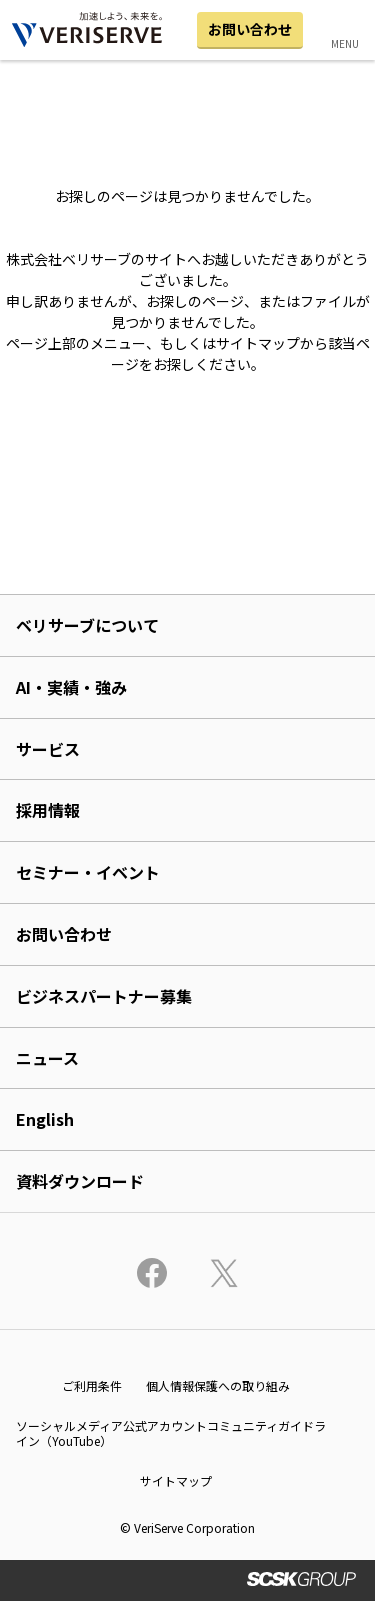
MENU (345, 43)
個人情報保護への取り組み (218, 1385)
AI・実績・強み (71, 687)
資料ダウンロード (80, 1181)
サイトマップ (176, 1480)
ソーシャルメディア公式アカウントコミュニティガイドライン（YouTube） (171, 1433)
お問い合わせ (250, 29)
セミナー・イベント (88, 872)
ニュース (47, 1058)
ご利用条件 (92, 1385)
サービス (48, 749)
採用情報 (48, 810)
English (45, 1119)
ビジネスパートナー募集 (104, 996)
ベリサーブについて (87, 625)
